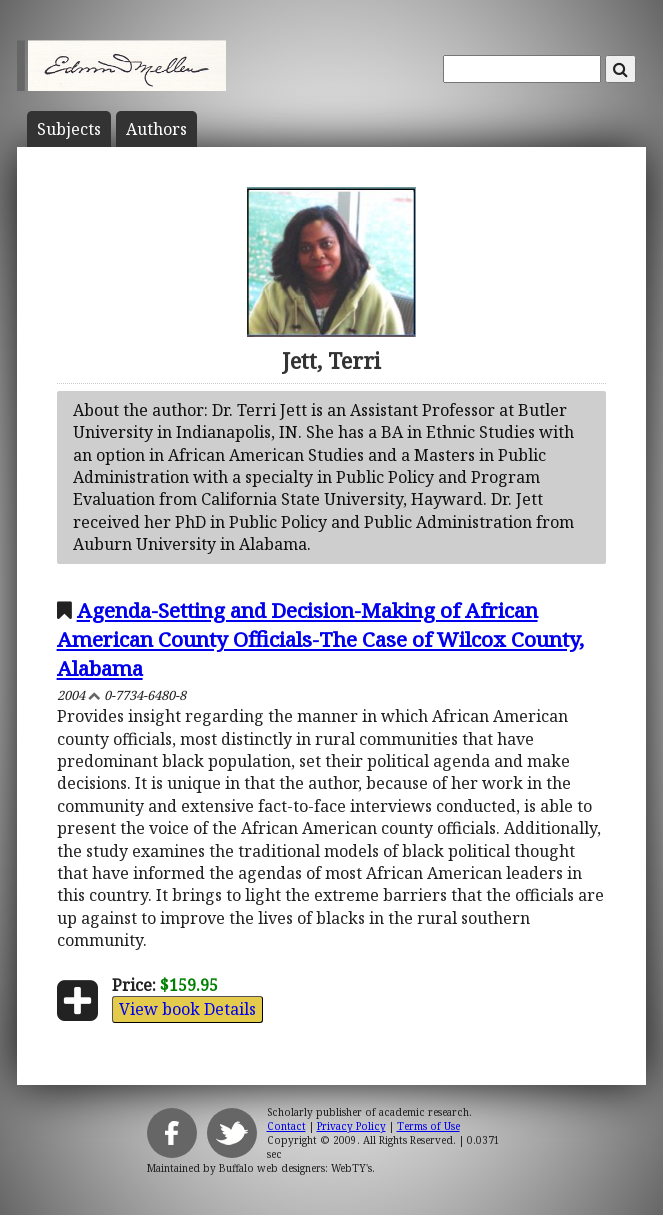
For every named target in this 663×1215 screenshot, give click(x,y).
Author (156, 129)
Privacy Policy (351, 1126)
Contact (286, 1126)
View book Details (187, 1009)
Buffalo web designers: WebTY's (295, 1168)
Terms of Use (428, 1126)
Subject (69, 129)
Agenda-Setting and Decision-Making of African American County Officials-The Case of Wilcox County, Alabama (320, 639)
